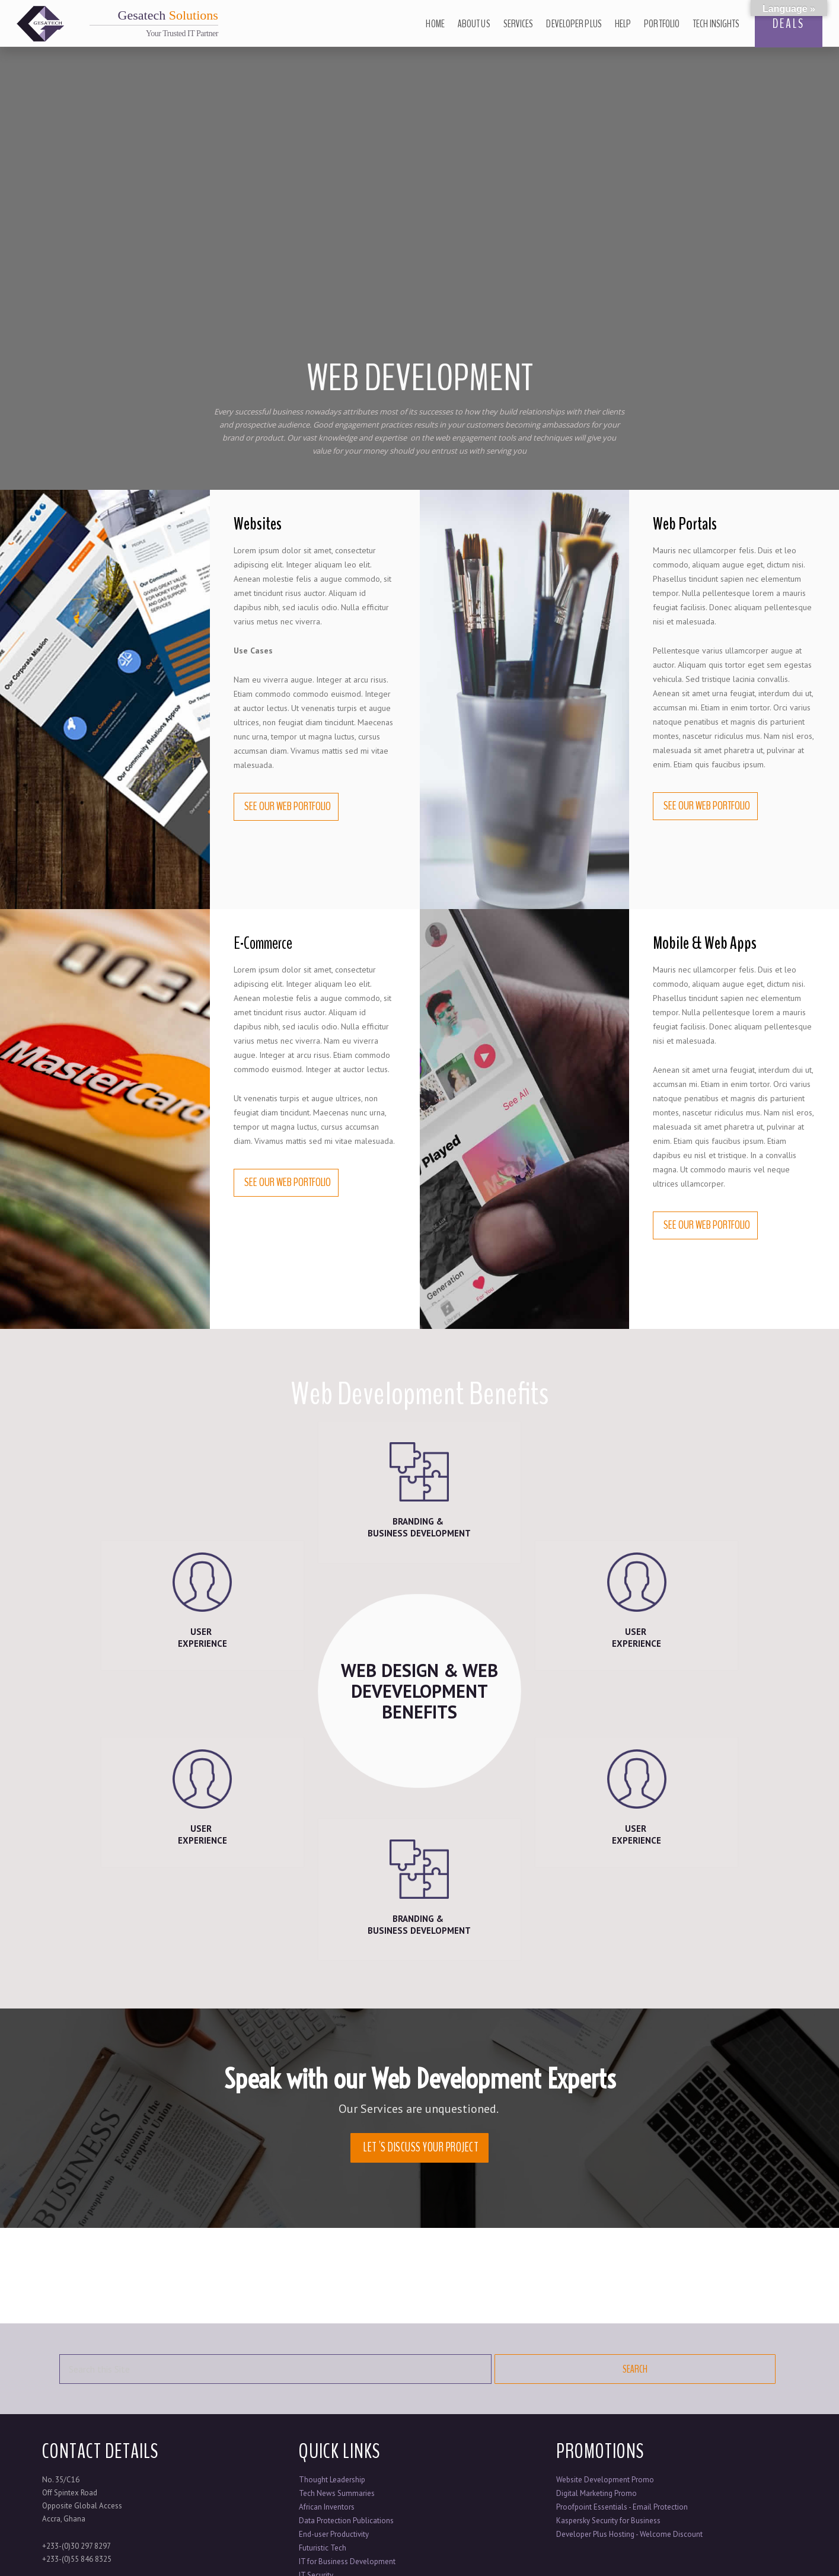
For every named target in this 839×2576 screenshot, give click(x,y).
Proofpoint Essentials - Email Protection (622, 2507)
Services (518, 24)
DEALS (789, 24)
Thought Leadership (332, 2480)
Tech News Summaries (337, 2493)
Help (623, 24)
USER (202, 1638)
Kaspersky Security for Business (608, 2521)
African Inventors (327, 2507)
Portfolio (662, 24)
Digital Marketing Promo (596, 2493)
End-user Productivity (334, 2534)
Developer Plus (573, 24)
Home (435, 24)
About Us (474, 24)
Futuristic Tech (322, 2548)
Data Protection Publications (346, 2521)
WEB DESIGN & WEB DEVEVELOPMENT (419, 1690)
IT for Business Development (347, 2561)
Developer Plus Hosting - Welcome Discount (629, 2534)
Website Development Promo (605, 2480)
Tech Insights (716, 24)
